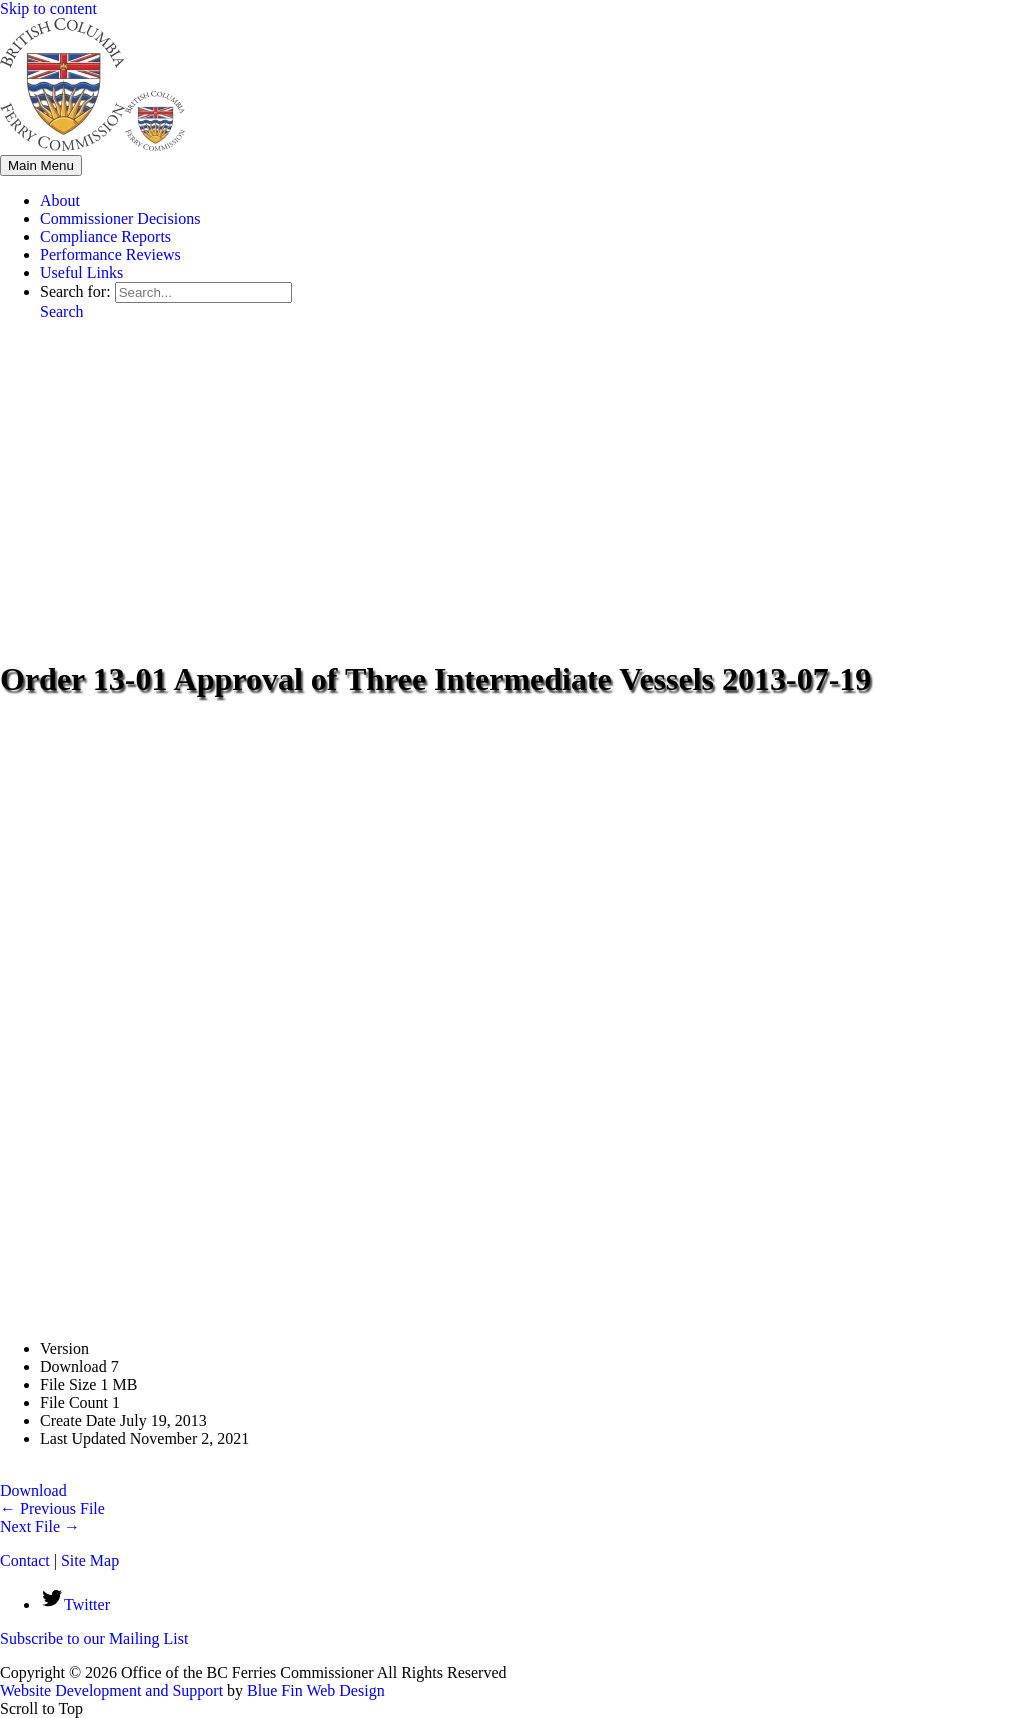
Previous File (52, 1508)
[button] (62, 311)
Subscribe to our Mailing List (94, 1638)
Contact (25, 1560)
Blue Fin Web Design (316, 1690)
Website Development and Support (111, 1690)
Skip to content (48, 8)
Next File (40, 1526)
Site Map (90, 1560)
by (235, 1690)
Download (33, 1490)
